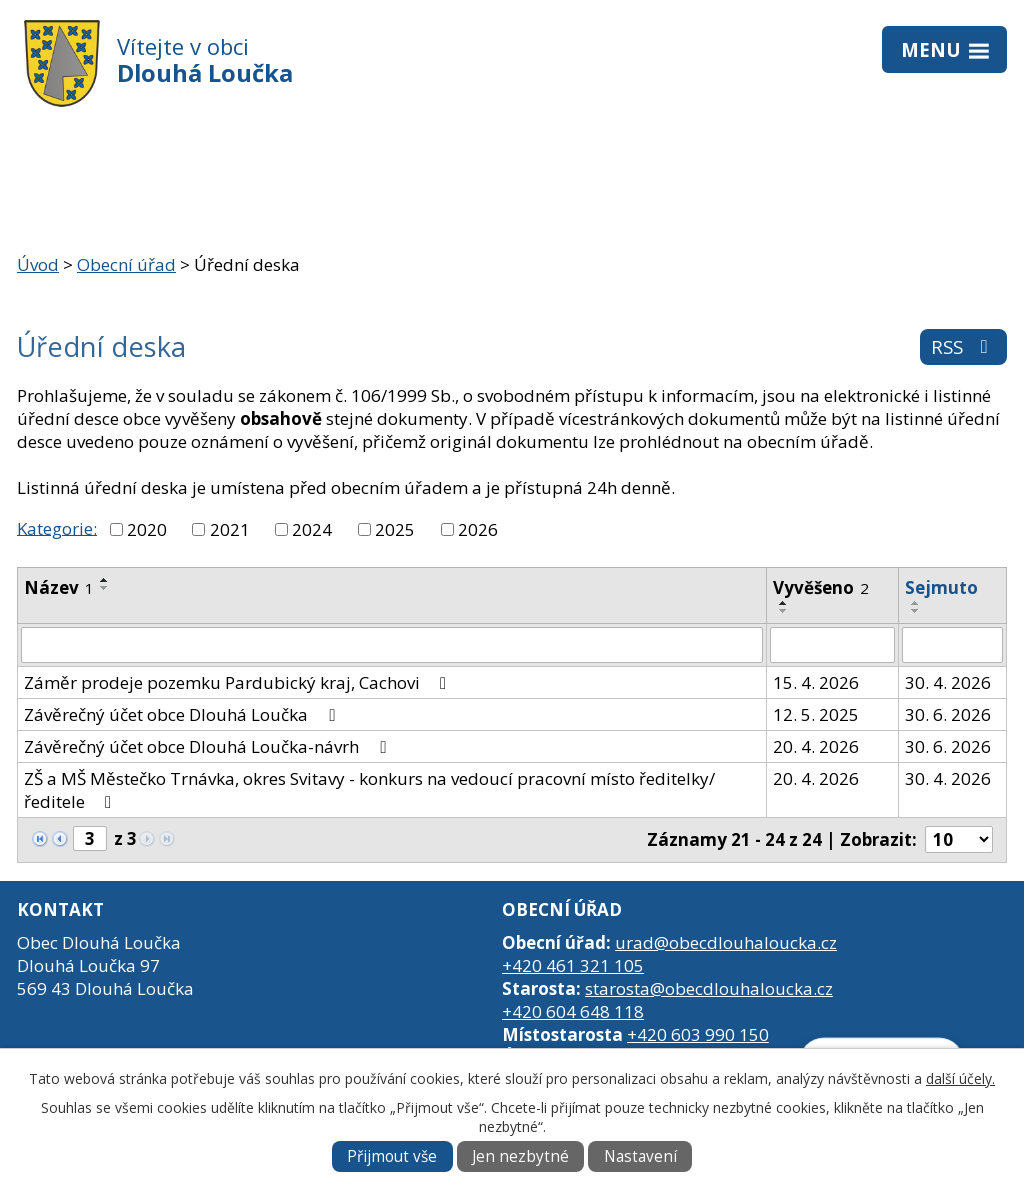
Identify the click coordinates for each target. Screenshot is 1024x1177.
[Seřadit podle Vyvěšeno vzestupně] (784, 603)
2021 (230, 529)
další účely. (960, 1078)
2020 (147, 529)
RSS (963, 346)
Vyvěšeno (821, 587)
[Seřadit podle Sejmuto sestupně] (916, 611)
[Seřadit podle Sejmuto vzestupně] (916, 603)
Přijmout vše (392, 1156)
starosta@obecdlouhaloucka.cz (709, 988)
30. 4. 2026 (948, 682)
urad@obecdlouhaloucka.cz (726, 942)
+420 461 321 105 (573, 965)
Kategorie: (57, 527)
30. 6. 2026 (948, 714)
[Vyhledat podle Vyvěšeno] (832, 645)
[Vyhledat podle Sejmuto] (952, 645)
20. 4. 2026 (816, 746)
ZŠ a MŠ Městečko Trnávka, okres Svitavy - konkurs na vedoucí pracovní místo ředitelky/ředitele (369, 790)
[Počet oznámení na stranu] (959, 839)
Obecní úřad (126, 264)
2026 (478, 529)
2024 (312, 529)
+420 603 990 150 (698, 1034)
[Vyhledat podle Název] (392, 645)
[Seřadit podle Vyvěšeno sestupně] (784, 611)
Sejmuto (941, 587)
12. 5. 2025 (816, 714)
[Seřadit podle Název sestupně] (105, 588)
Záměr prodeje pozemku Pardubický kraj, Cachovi (239, 682)
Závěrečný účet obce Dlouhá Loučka (183, 714)
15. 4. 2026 (816, 682)
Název (59, 587)
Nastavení (640, 1156)
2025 (395, 529)
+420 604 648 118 (573, 1011)
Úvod (38, 264)
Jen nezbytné (520, 1156)
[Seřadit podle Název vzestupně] (105, 580)
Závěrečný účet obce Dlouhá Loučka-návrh (208, 746)
